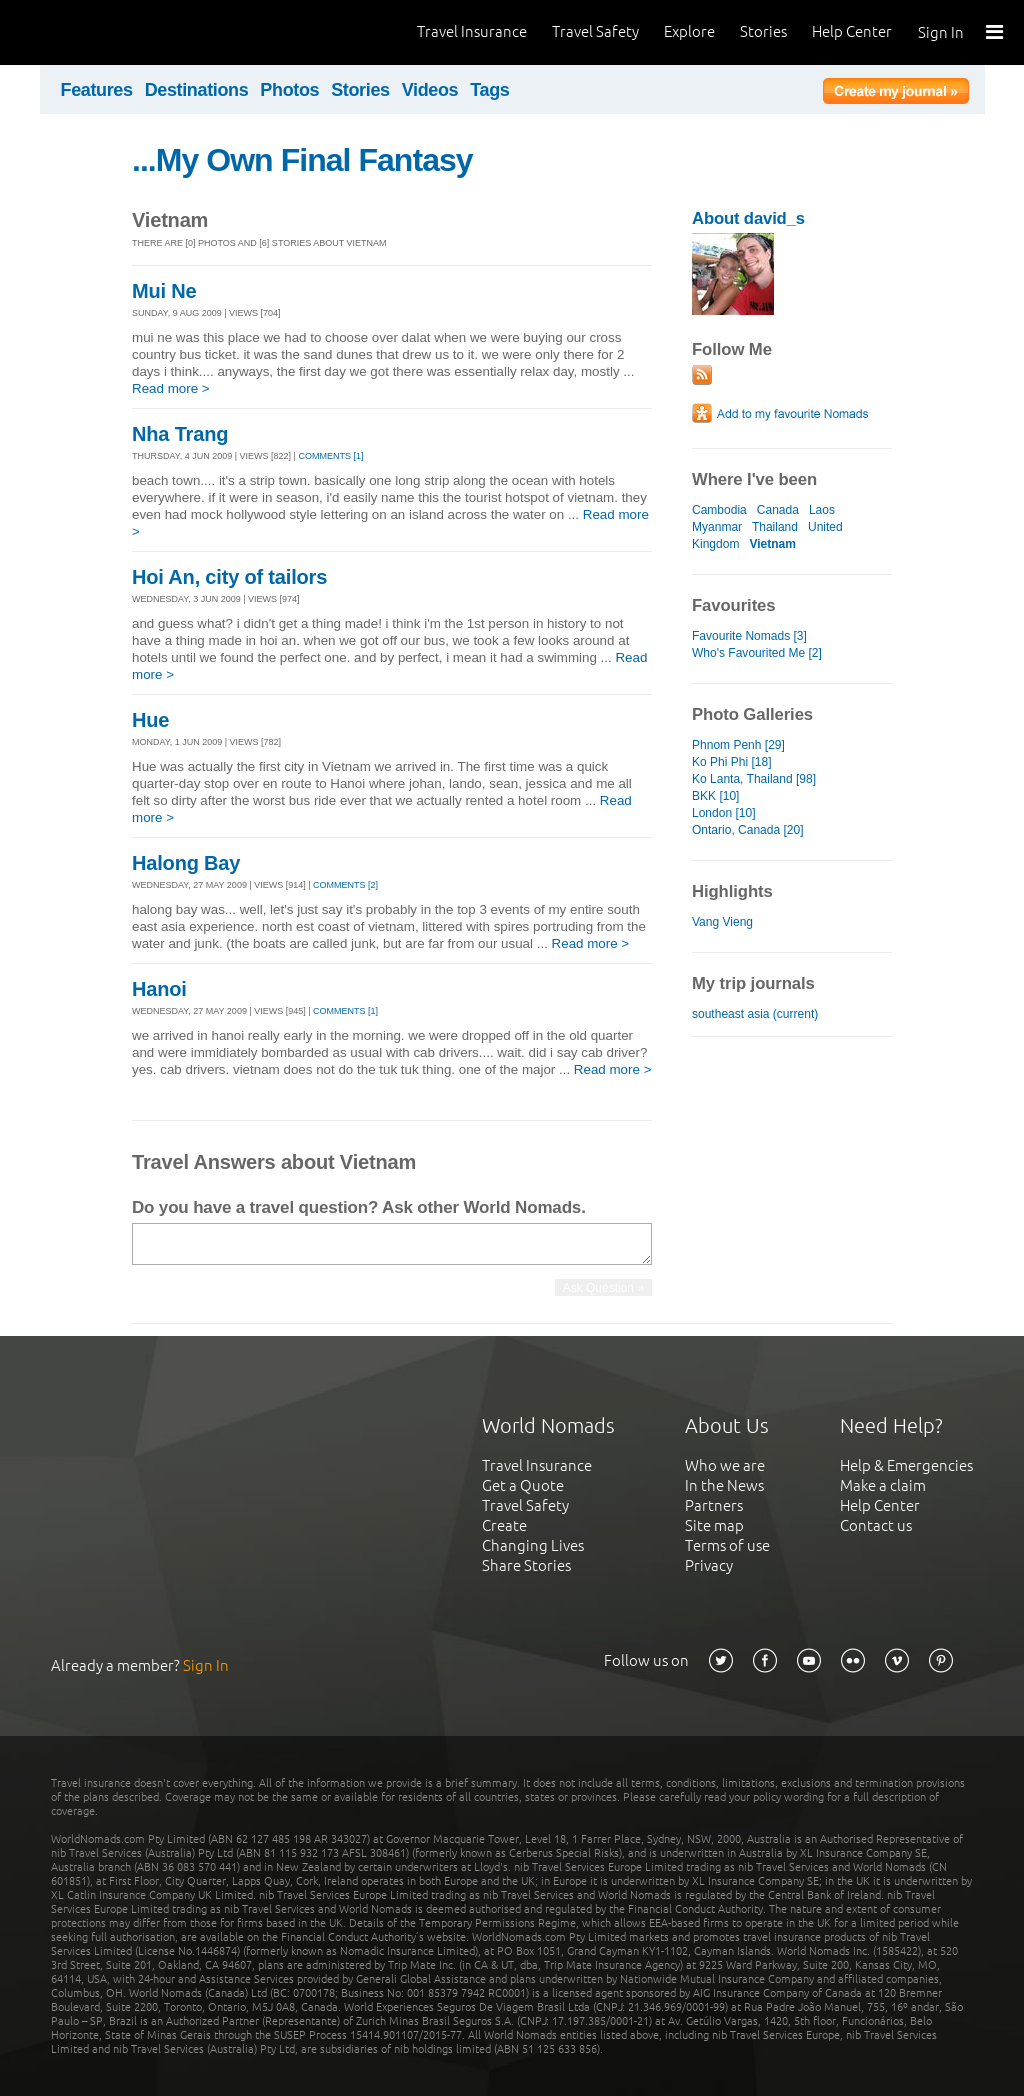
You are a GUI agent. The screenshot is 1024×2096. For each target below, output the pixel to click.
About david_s (748, 218)
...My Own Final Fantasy (302, 160)
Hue (150, 720)
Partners (714, 1505)
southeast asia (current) (755, 1014)
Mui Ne (164, 291)
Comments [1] (330, 456)
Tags (489, 90)
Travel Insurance (472, 31)
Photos (289, 90)
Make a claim (883, 1485)
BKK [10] (715, 796)
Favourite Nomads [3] (749, 636)
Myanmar (717, 527)
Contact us (876, 1525)
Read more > (171, 388)
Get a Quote (523, 1485)
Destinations (197, 90)
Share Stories (526, 1565)
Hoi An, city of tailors (229, 577)
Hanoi (159, 989)
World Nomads (105, 32)
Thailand (775, 527)
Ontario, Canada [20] (748, 830)
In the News (724, 1485)
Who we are (725, 1465)
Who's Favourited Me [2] (757, 653)
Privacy (709, 1565)
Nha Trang (180, 434)
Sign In (941, 32)
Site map (714, 1525)
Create (504, 1525)
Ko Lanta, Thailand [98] (754, 779)
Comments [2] (345, 885)
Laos (822, 510)
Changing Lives (533, 1545)
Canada (778, 510)
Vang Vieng (722, 922)
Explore (689, 31)
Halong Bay (186, 863)
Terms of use (727, 1545)
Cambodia (719, 510)
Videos (430, 90)
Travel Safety (595, 31)
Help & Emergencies (906, 1465)
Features (97, 90)
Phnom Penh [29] (738, 745)
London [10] (723, 813)
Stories (763, 31)
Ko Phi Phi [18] (732, 762)
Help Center (852, 31)
